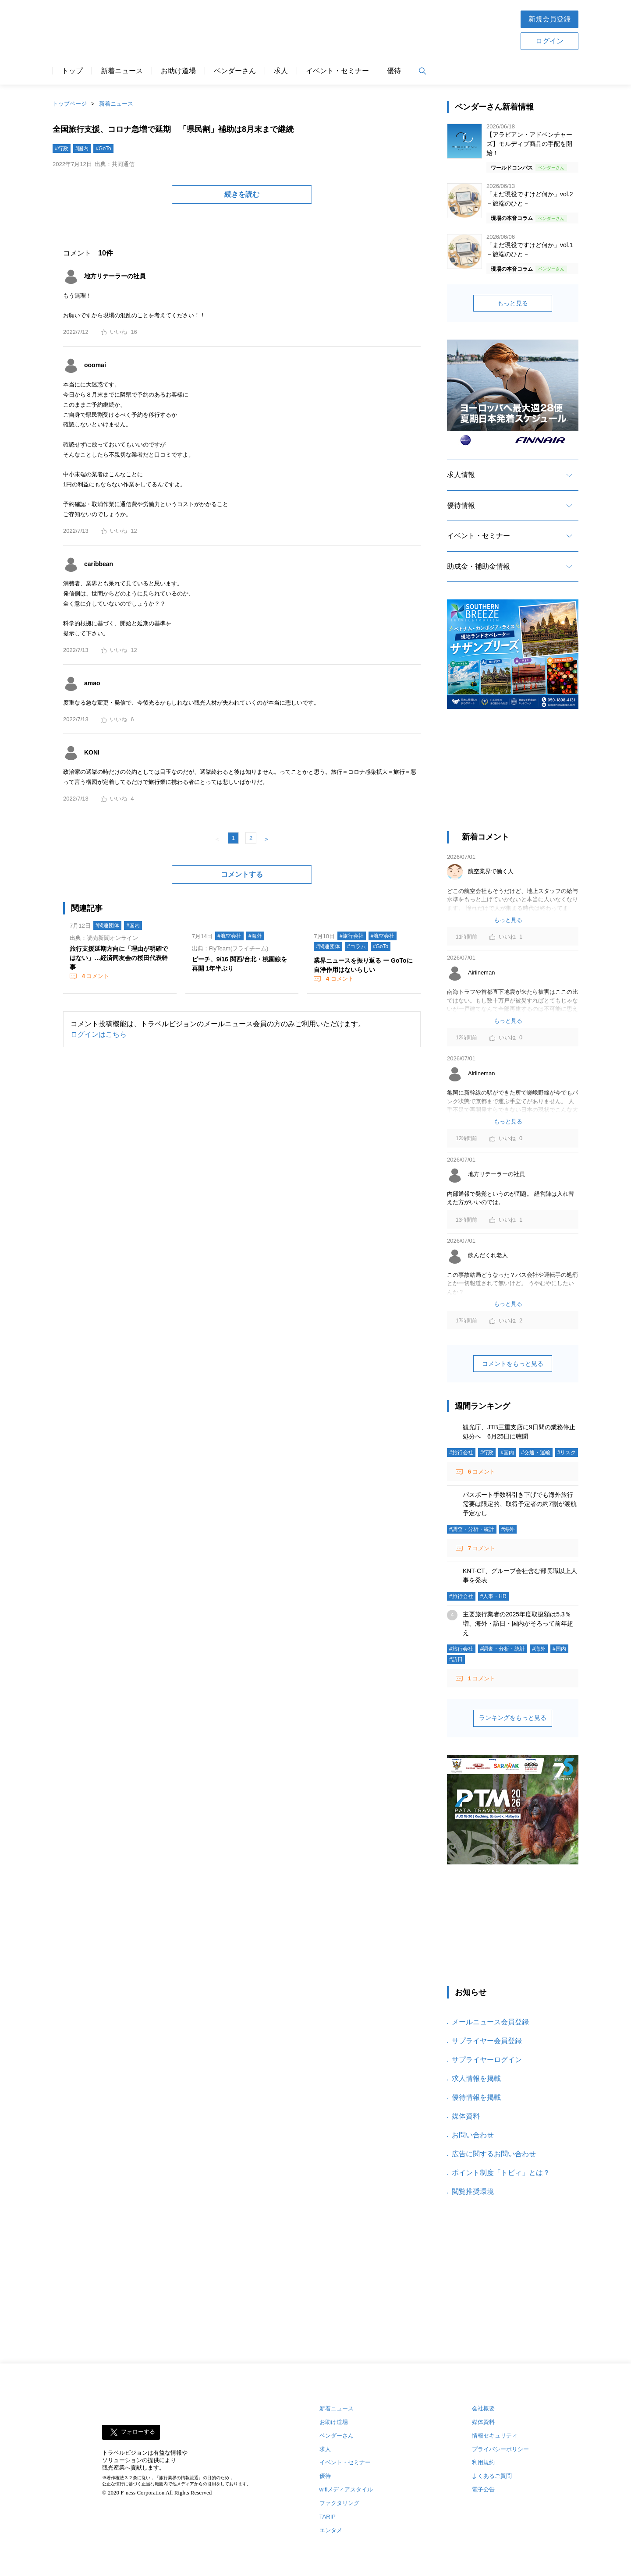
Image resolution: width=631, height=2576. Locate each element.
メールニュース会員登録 (490, 2022)
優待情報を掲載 (476, 2097)
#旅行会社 (352, 936)
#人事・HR (493, 1596)
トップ (72, 70)
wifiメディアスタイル (346, 2489)
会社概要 (483, 2408)
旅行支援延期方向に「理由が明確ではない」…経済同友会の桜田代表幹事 (119, 958)
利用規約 (483, 2462)
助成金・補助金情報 (478, 566)
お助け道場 (178, 70)
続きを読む (241, 194)
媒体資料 (466, 2116)
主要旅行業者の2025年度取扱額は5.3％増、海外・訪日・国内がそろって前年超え (518, 1623)
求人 (281, 70)
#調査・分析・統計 (471, 1529)
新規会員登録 (549, 19)
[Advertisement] (512, 774)
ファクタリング (339, 2503)
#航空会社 (229, 936)
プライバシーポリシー (500, 2449)
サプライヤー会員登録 (487, 2041)
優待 (394, 70)
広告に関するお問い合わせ (494, 2154)
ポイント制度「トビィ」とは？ (501, 2172)
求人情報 (461, 474)
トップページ (70, 103)
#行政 (61, 148)
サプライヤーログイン (487, 2059)
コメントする (242, 874)
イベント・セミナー (337, 70)
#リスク (566, 1452)
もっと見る (512, 303)
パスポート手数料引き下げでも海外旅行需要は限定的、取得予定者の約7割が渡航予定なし (520, 1504)
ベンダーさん (235, 70)
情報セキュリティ (495, 2435)
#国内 (82, 148)
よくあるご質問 (492, 2476)
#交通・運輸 (535, 1452)
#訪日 (456, 1659)
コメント (94, 976)
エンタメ (330, 2530)
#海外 (255, 936)
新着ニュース (122, 70)
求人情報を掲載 (476, 2078)
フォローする (138, 2431)
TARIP (327, 2516)
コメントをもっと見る (512, 1363)
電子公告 (483, 2489)
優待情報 (461, 505)
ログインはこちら (99, 1034)
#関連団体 (108, 925)
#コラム (356, 946)
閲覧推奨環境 (473, 2191)
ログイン (549, 41)
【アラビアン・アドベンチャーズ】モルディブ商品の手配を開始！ (529, 143)
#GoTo (103, 148)
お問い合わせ (473, 2135)
